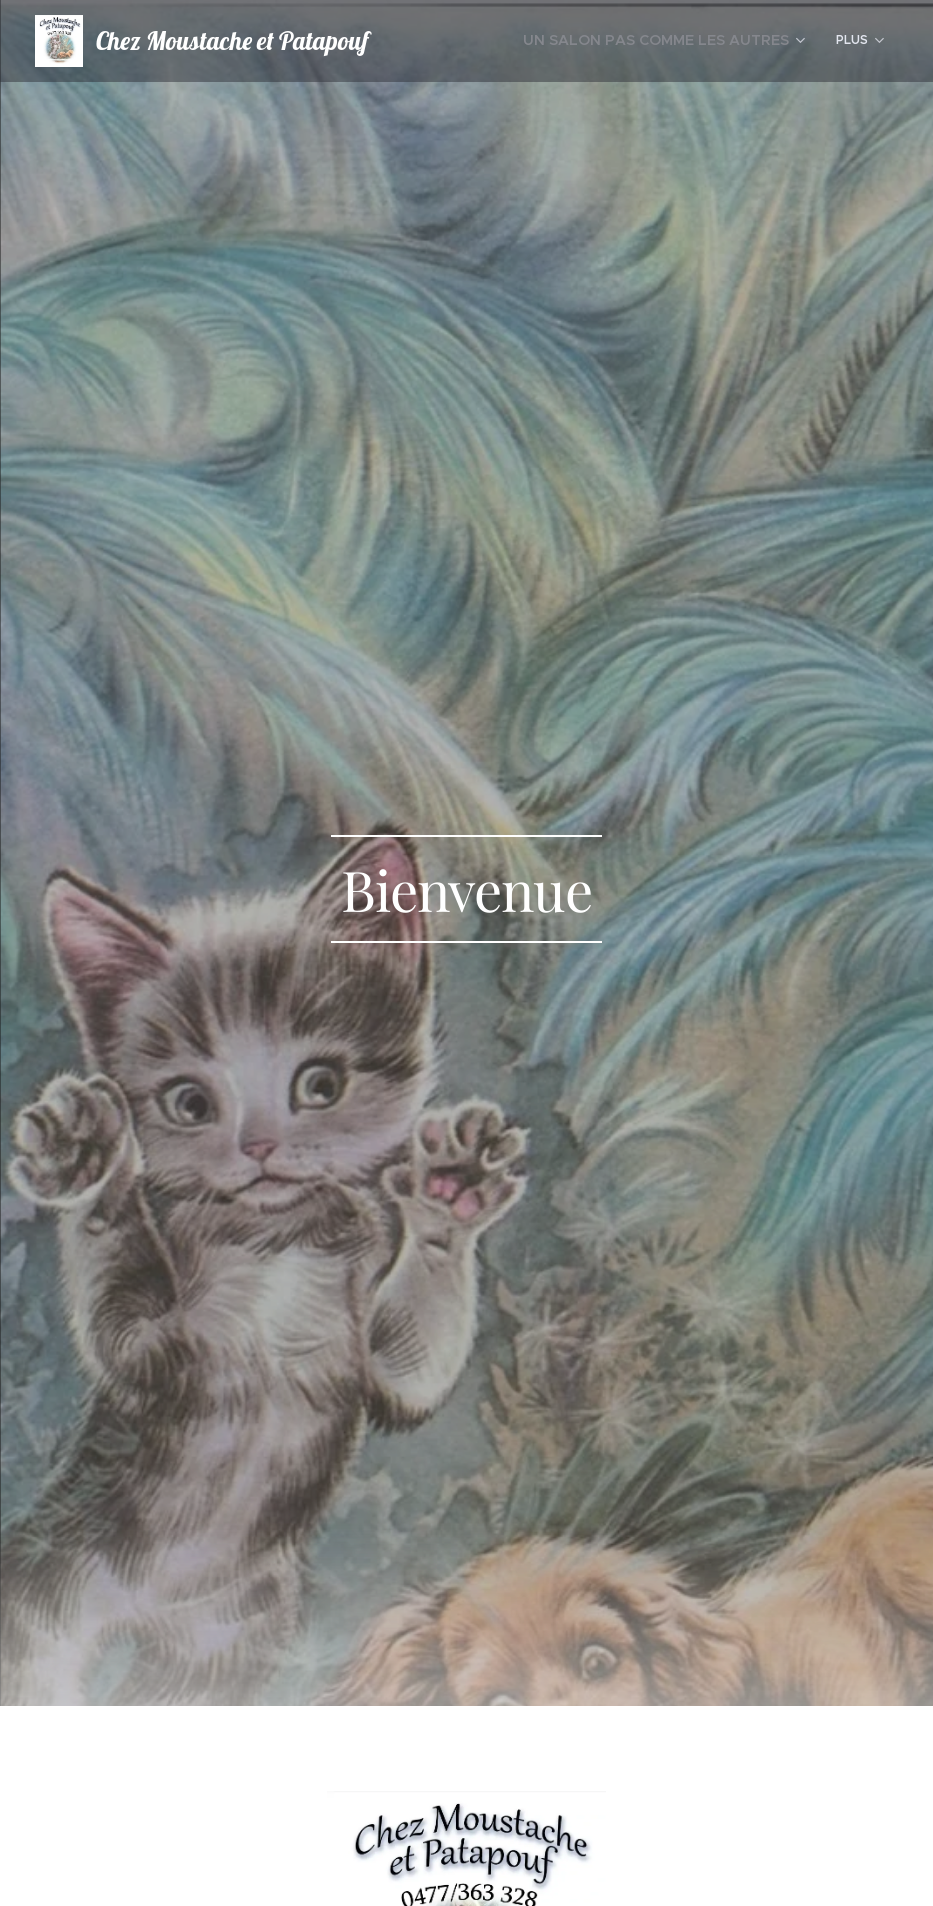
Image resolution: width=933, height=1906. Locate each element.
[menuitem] (682, 41)
